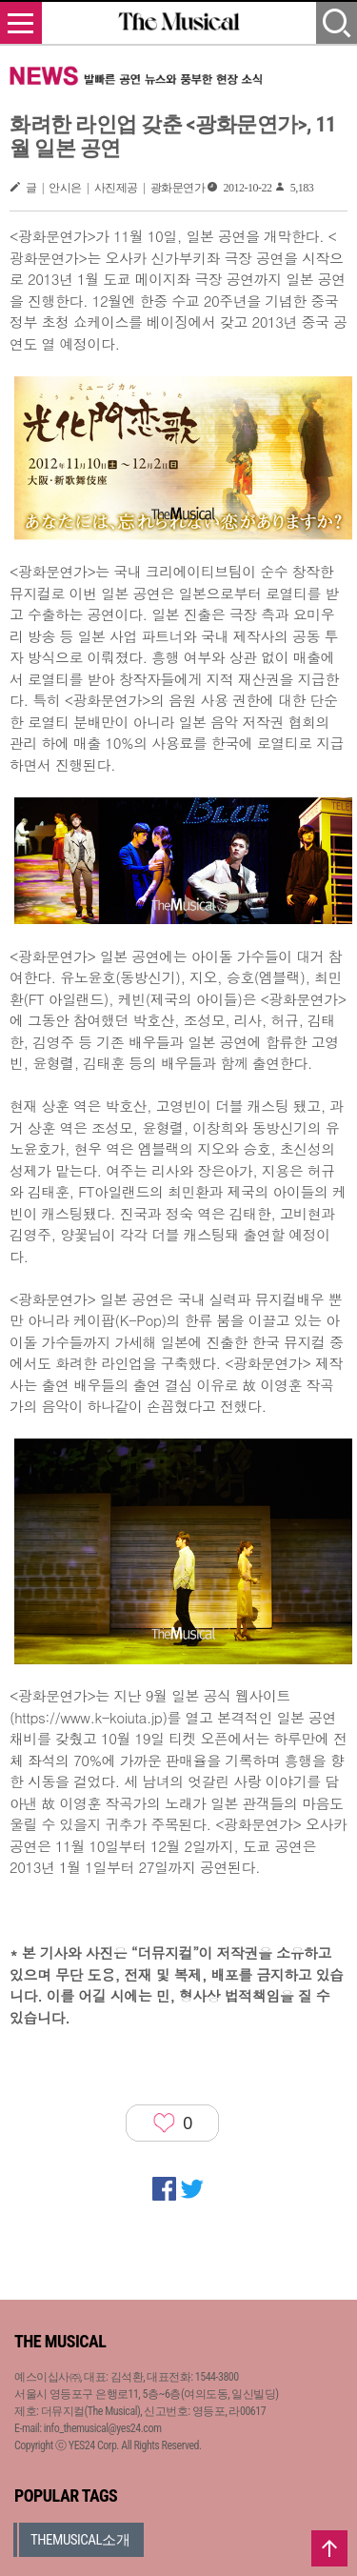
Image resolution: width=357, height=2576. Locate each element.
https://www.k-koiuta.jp (88, 1717)
